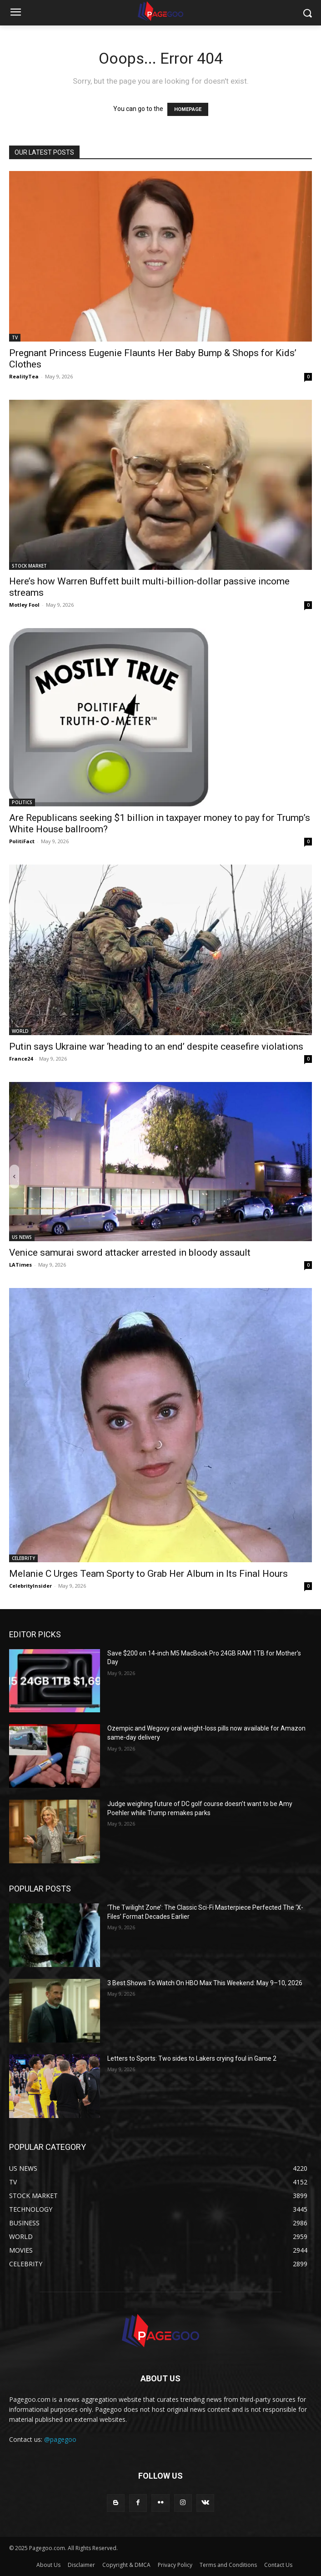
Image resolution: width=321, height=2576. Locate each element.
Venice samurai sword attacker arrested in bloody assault (130, 1252)
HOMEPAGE (187, 109)
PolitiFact (22, 841)
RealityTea (24, 376)
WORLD (20, 1031)
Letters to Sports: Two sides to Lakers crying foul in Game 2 (191, 2058)
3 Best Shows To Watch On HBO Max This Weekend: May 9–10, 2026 (204, 1983)
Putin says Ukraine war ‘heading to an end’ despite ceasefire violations (156, 1046)
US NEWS (22, 1237)
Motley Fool (24, 604)
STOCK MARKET (29, 566)
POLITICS (22, 802)
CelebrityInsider (30, 1585)
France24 (21, 1058)
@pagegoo (60, 2439)
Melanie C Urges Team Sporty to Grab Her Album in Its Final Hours (148, 1573)
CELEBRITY (23, 1558)
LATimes (20, 1264)
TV (15, 337)
